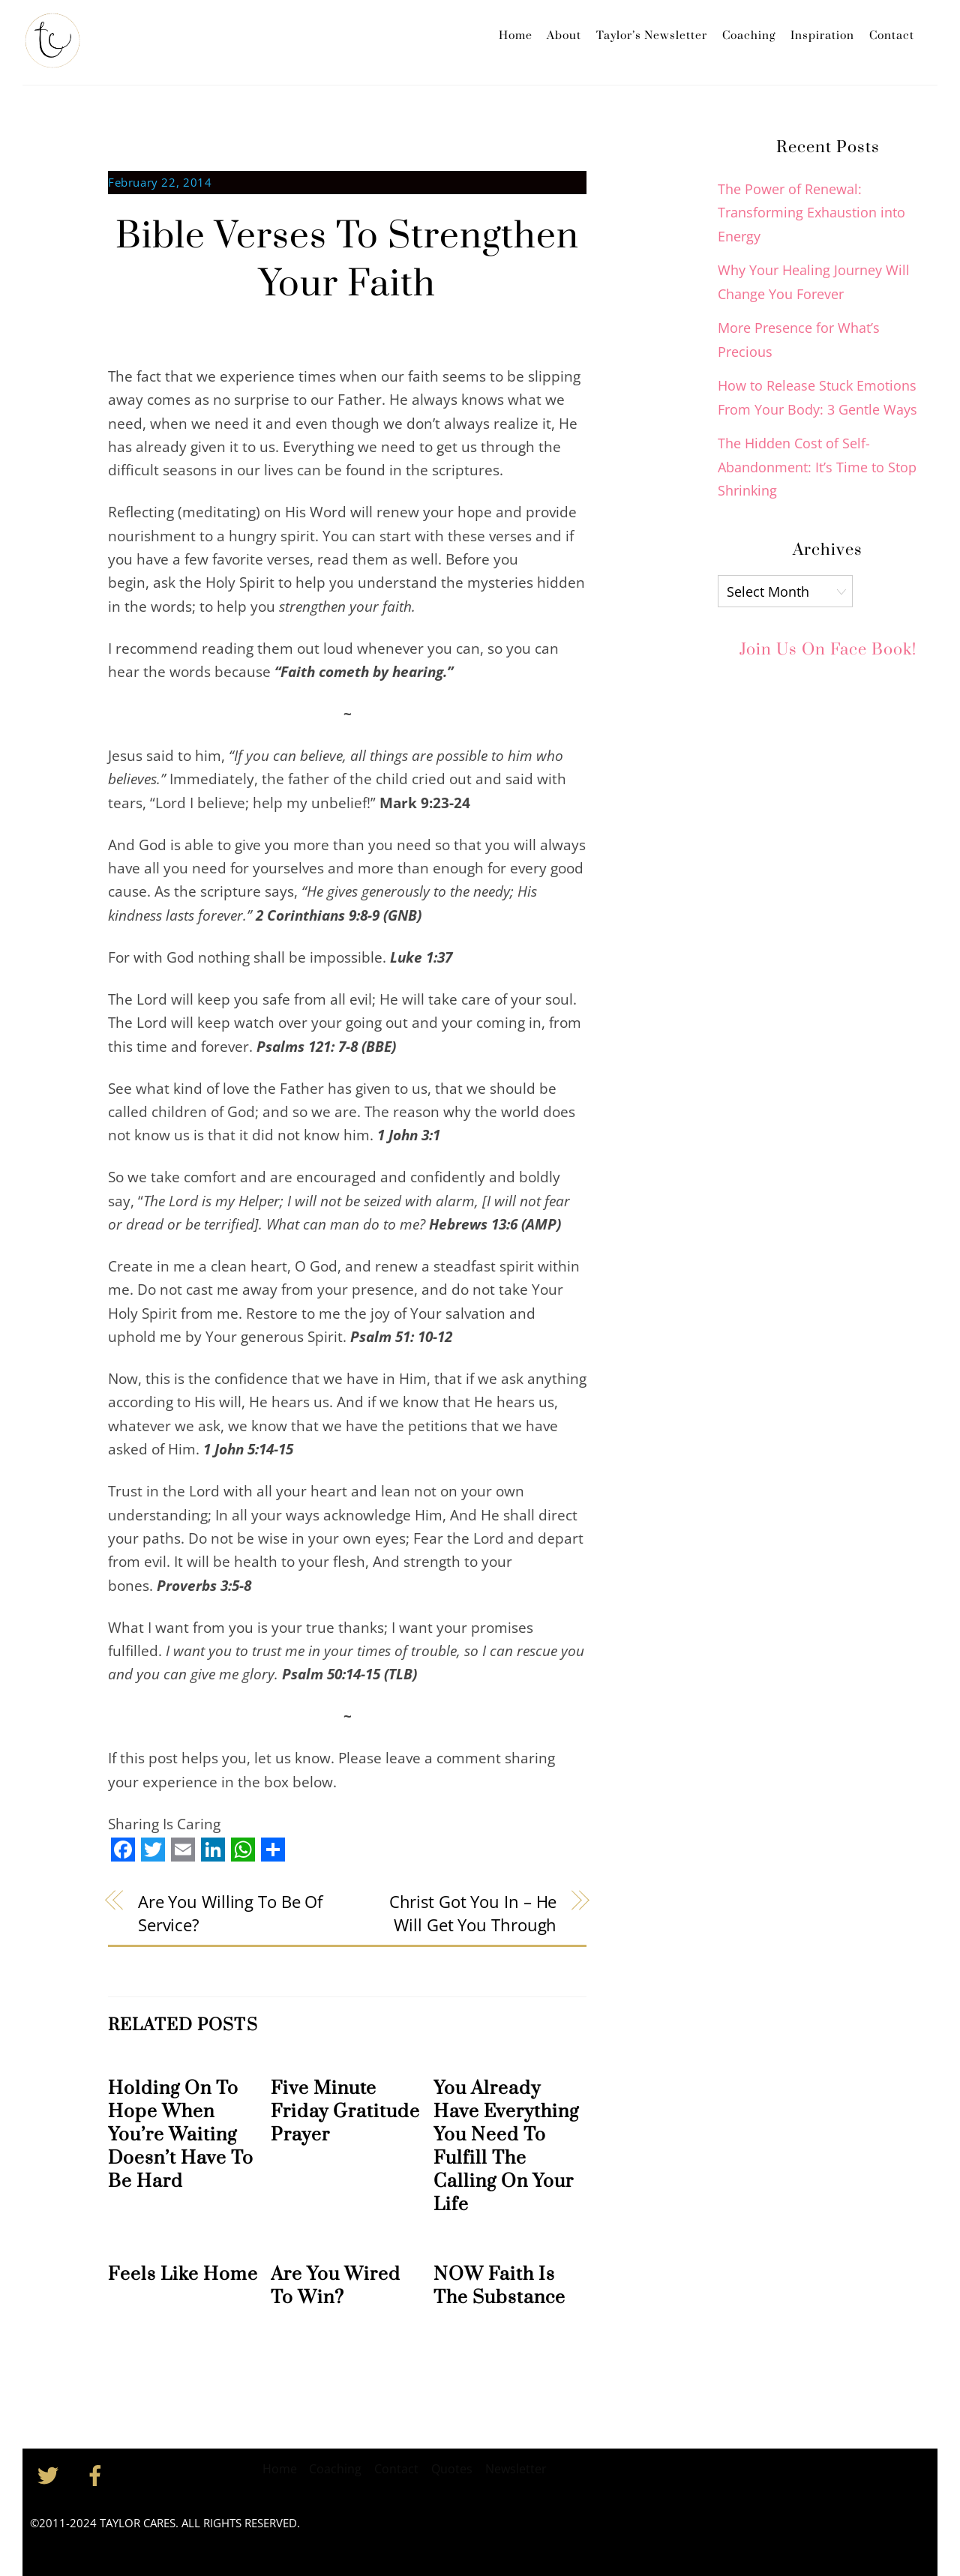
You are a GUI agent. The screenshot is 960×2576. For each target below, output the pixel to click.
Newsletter (516, 2469)
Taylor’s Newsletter (651, 35)
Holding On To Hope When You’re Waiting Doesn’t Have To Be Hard (181, 2135)
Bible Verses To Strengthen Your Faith (347, 261)
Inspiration (822, 35)
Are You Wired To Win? (335, 2286)
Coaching (749, 35)
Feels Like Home (183, 2274)
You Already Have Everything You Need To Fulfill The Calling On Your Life (506, 2146)
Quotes (451, 2469)
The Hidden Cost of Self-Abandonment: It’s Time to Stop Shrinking (817, 466)
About (564, 35)
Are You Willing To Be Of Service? (230, 1913)
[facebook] (97, 2473)
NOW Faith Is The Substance (500, 2286)
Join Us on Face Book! (828, 649)
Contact (891, 35)
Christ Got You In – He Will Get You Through (473, 1913)
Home (515, 35)
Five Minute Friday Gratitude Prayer (345, 2111)
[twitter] (50, 2473)
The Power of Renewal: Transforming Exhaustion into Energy (811, 212)
